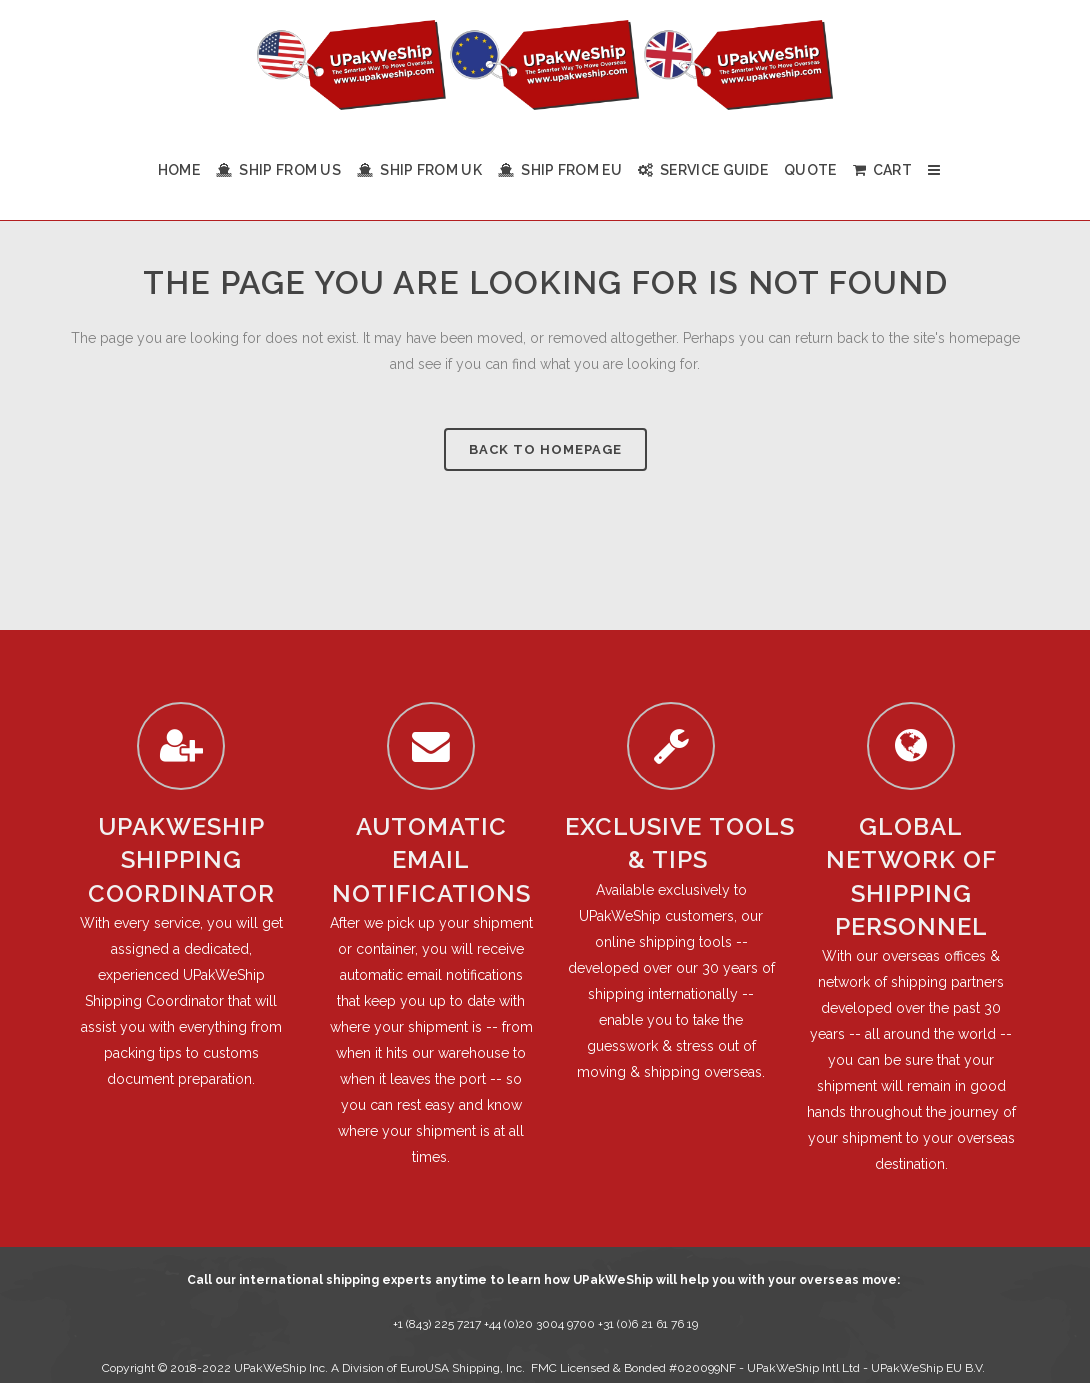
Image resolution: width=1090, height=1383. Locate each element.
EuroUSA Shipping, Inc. (462, 1368)
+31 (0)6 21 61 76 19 (648, 1324)
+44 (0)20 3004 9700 (541, 1324)
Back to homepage (545, 449)
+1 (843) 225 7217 (437, 1324)
